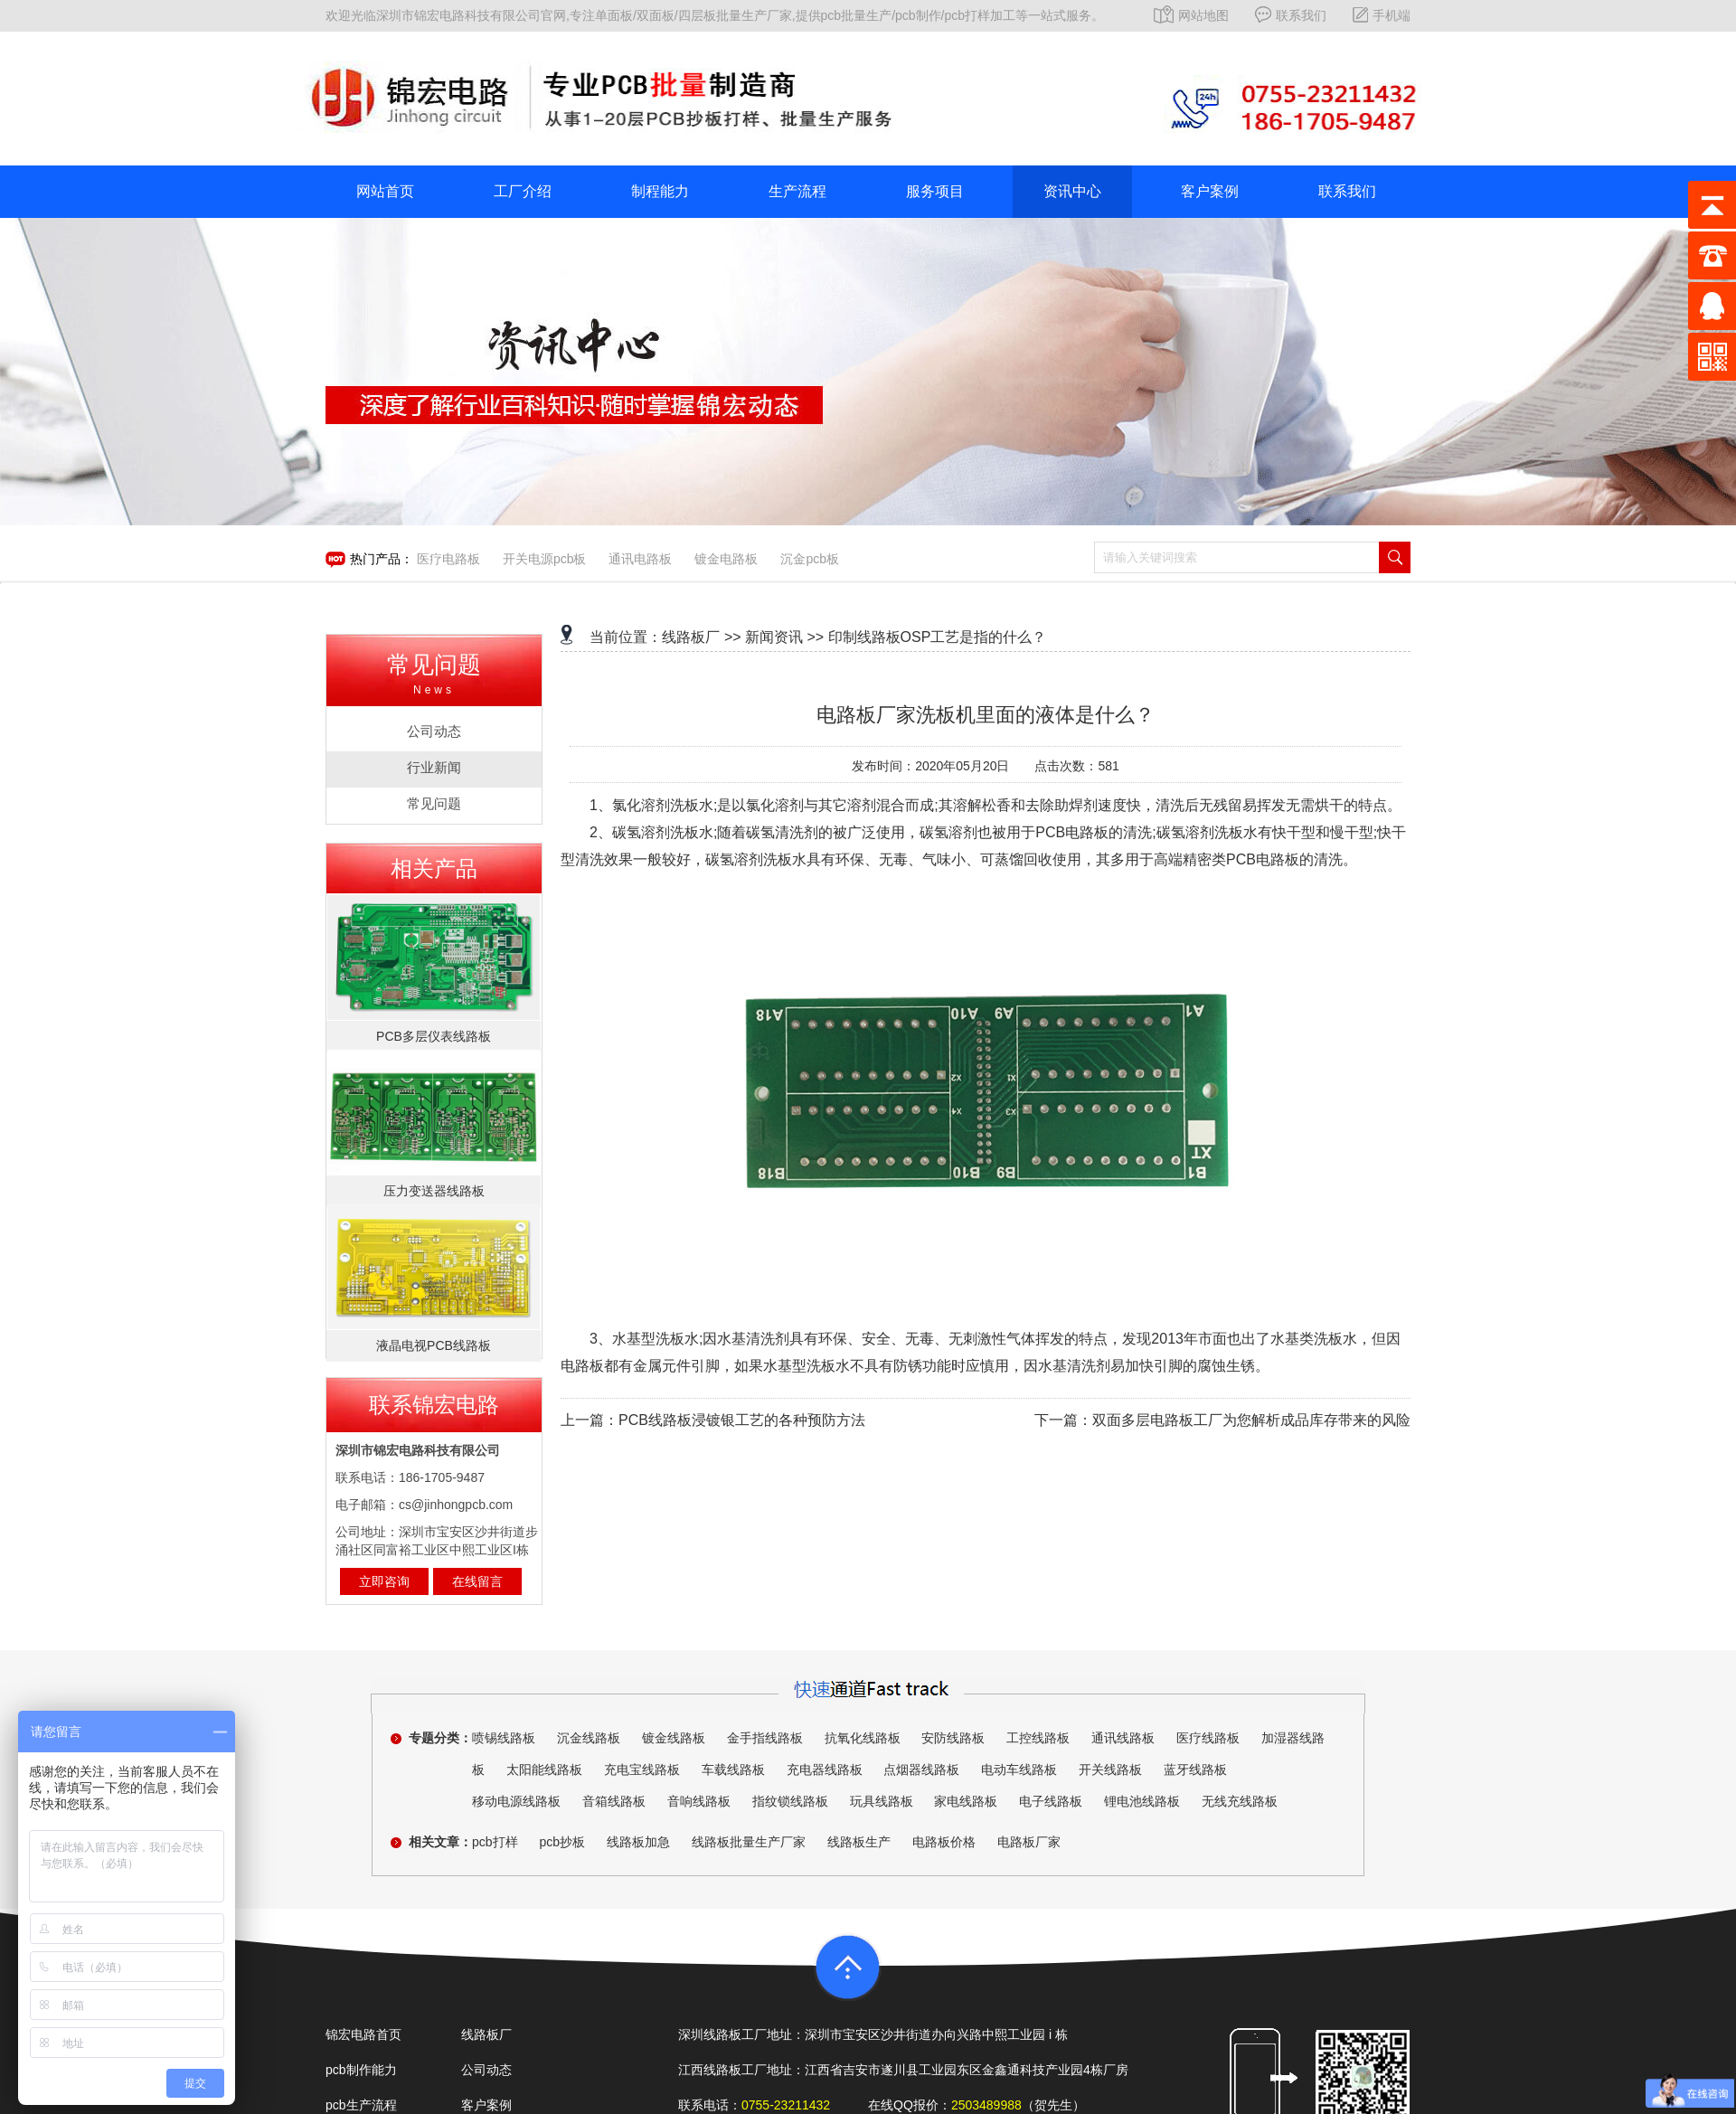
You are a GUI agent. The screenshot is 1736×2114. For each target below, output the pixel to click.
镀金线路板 (673, 1738)
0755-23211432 (785, 2105)
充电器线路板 (825, 1769)
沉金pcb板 (809, 559)
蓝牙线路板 (1195, 1769)
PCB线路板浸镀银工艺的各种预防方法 (741, 1420)
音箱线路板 (614, 1801)
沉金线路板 (588, 1738)
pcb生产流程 (361, 2105)
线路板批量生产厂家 (749, 1842)
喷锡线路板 (503, 1738)
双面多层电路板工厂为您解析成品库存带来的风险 (1251, 1420)
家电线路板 (965, 1801)
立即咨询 (384, 1581)
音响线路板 (699, 1801)
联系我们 (1290, 15)
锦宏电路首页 (363, 2034)
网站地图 (1191, 15)
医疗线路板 (1208, 1738)
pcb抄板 (562, 1842)
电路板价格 (944, 1842)
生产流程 (797, 191)
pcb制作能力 (361, 2069)
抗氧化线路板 (863, 1738)
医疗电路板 (448, 559)
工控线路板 (1038, 1738)
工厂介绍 (523, 191)
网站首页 (385, 191)
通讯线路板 (1123, 1738)
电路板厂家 (1029, 1842)
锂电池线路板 (1142, 1801)
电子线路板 (1050, 1801)
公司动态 (486, 2069)
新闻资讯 (774, 637)
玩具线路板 (881, 1801)
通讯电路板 (640, 559)
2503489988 (986, 2105)
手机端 (1381, 15)
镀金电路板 (726, 559)
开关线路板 (1110, 1769)
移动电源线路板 (516, 1801)
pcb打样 (495, 1842)
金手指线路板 (765, 1738)
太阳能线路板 (544, 1769)
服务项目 (935, 191)
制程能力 (660, 191)
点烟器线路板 (921, 1769)
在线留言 (477, 1581)
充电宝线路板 (642, 1769)
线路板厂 (691, 637)
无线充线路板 (1240, 1801)
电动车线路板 (1019, 1769)
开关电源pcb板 (545, 559)
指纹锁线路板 (790, 1801)
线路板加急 (638, 1842)
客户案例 (1210, 191)
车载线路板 (733, 1769)
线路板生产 (859, 1842)
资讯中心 (1072, 191)
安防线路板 (953, 1738)
